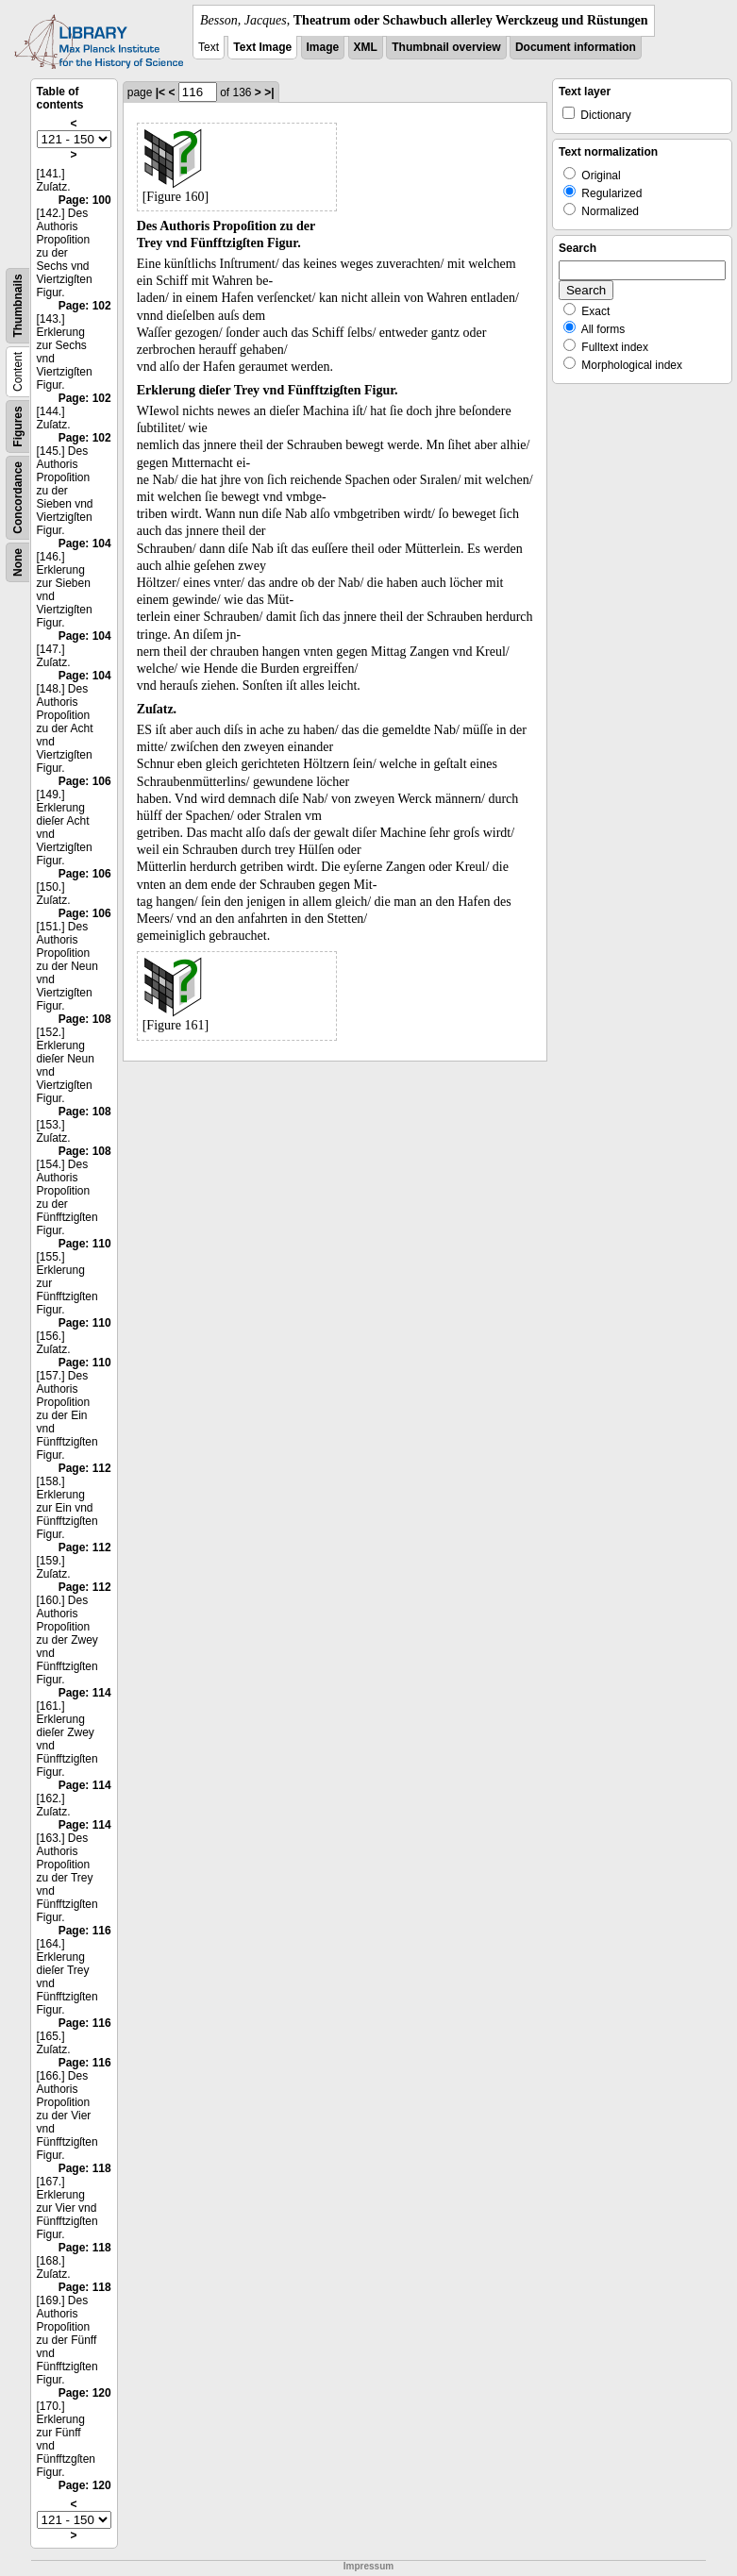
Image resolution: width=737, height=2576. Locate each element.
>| (269, 92)
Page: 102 (85, 305)
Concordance (18, 497)
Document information (575, 47)
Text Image (262, 47)
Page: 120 (85, 2393)
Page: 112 (85, 1468)
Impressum (368, 2566)
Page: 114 (85, 1692)
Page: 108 (85, 1019)
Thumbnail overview (446, 47)
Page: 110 (85, 1243)
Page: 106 (85, 781)
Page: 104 (85, 543)
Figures (18, 426)
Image (323, 47)
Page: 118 (85, 2168)
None (18, 562)
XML (365, 47)
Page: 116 (85, 1930)
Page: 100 (85, 200)
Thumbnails (18, 305)
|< (160, 92)
